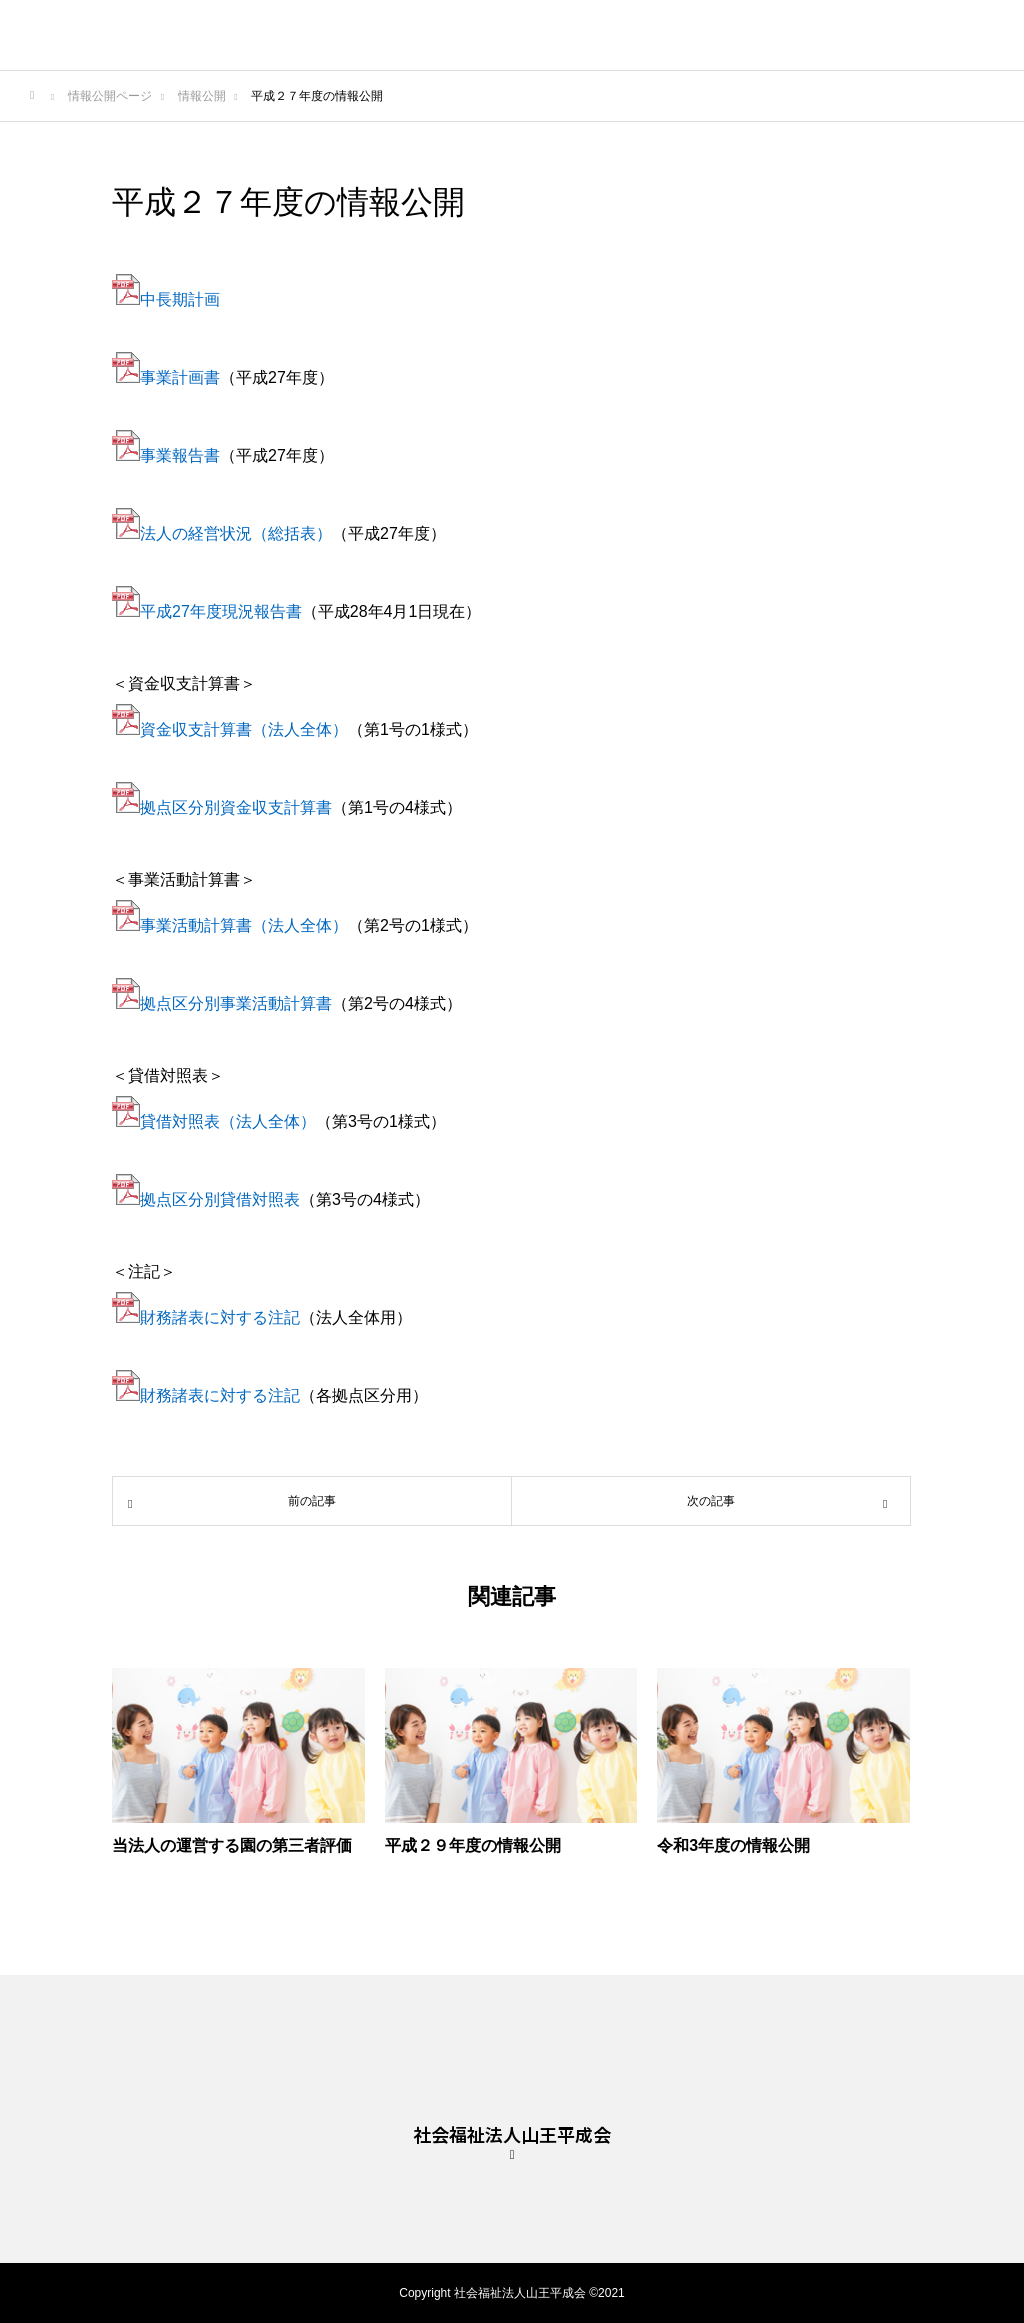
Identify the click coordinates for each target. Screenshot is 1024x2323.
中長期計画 (180, 299)
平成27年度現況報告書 (221, 611)
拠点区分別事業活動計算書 (236, 1003)
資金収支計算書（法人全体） (244, 729)
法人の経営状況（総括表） (236, 533)
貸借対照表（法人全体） (228, 1121)
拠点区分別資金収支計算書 (236, 807)
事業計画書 (180, 377)
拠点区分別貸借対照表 (220, 1199)
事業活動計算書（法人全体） (244, 925)
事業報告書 (166, 455)
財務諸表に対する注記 (220, 1317)
